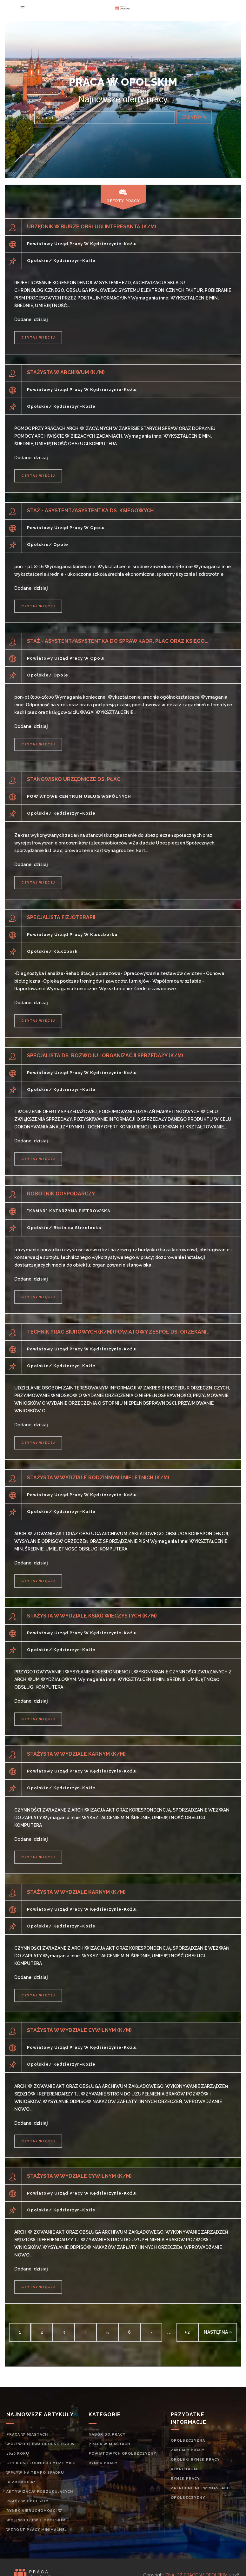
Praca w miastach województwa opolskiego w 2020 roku (40, 2444)
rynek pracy (103, 2463)
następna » (218, 2332)
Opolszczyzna (188, 2440)
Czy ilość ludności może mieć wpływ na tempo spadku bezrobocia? (41, 2472)
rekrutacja (184, 2469)
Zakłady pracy (187, 2450)
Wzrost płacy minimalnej (36, 2530)
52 (187, 2332)
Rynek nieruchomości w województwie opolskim (36, 2515)
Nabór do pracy (107, 2434)
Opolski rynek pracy (195, 2460)
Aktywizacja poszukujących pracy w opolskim (39, 2496)
